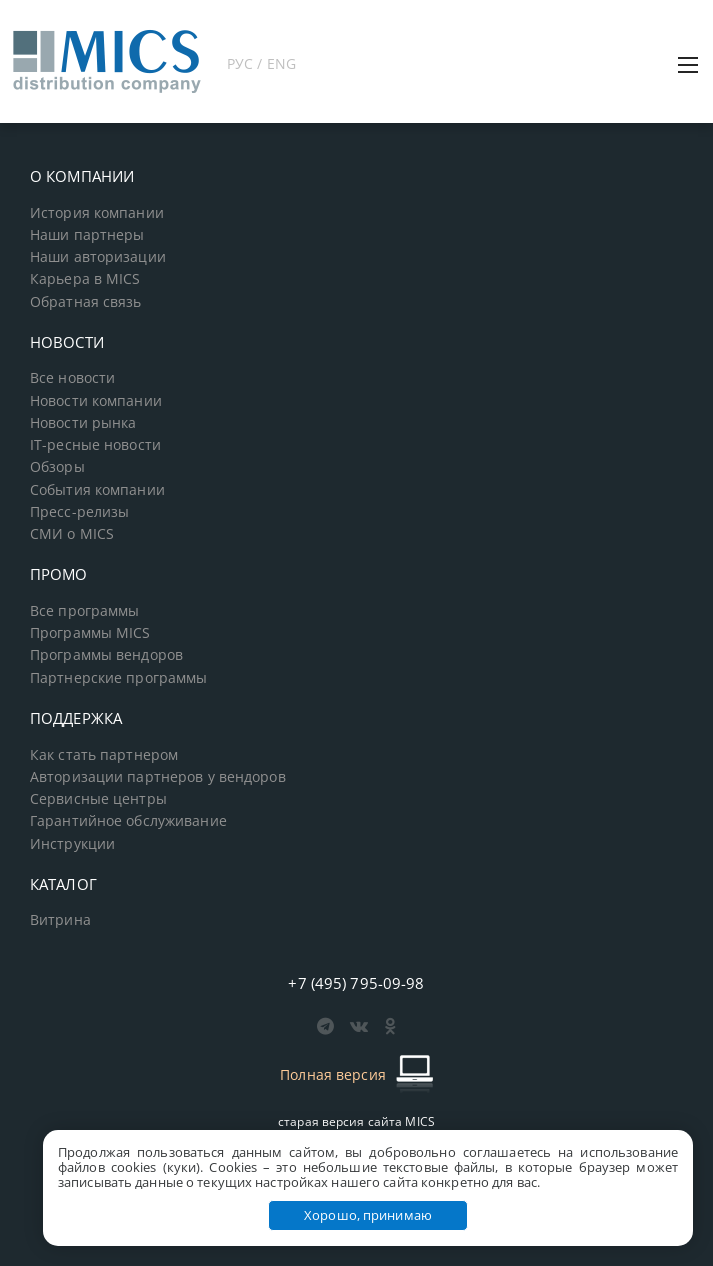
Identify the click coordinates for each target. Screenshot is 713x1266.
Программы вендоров (106, 655)
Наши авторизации (98, 257)
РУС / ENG (261, 63)
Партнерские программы (118, 678)
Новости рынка (83, 423)
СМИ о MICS (72, 534)
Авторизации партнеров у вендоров (158, 777)
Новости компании (96, 401)
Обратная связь (86, 302)
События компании (97, 490)
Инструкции (72, 844)
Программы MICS (90, 633)
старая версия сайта (356, 1121)
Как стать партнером (104, 755)
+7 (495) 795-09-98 (356, 983)
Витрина (60, 920)
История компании (97, 213)
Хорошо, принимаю (368, 1215)
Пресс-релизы (79, 512)
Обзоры (57, 467)
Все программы (85, 611)
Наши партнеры (87, 235)
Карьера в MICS (85, 279)
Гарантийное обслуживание (128, 821)
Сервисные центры (98, 799)
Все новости (72, 378)
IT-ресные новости (95, 445)
